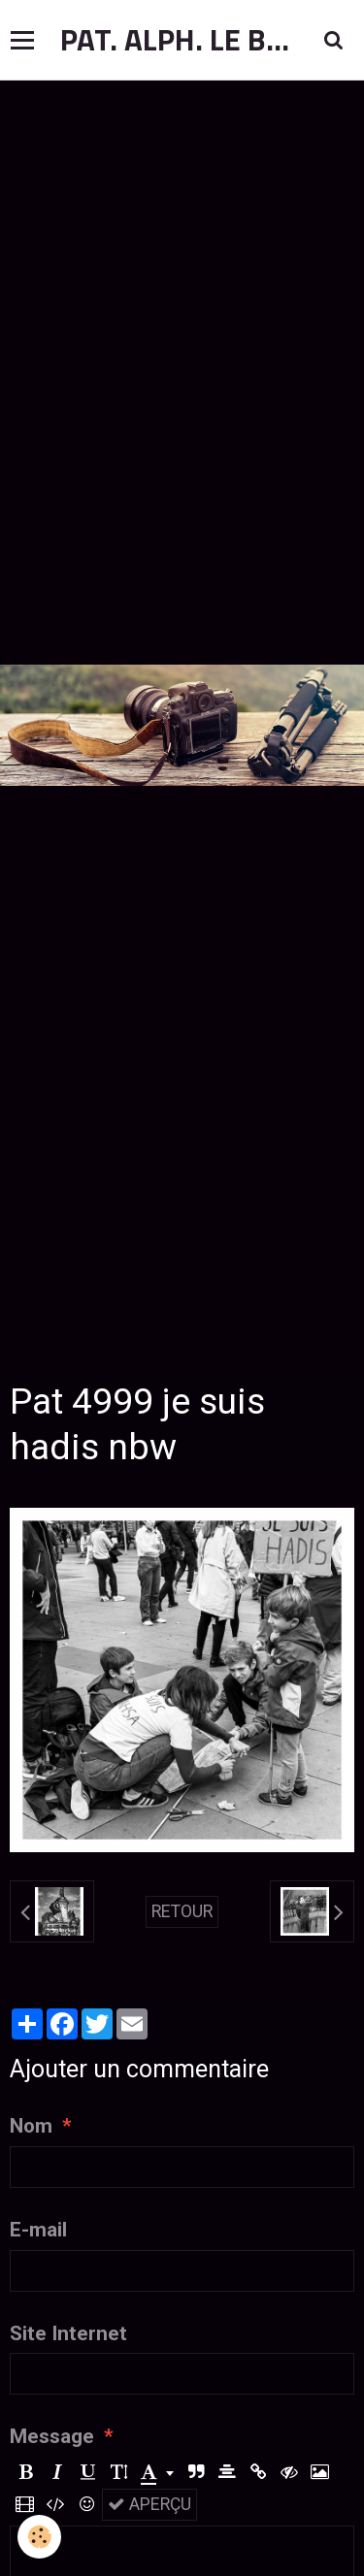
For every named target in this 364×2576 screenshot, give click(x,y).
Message (52, 2436)
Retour (182, 1911)
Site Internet (68, 2333)
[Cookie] (39, 2537)
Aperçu (149, 2504)
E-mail (38, 2229)
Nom (31, 2125)
